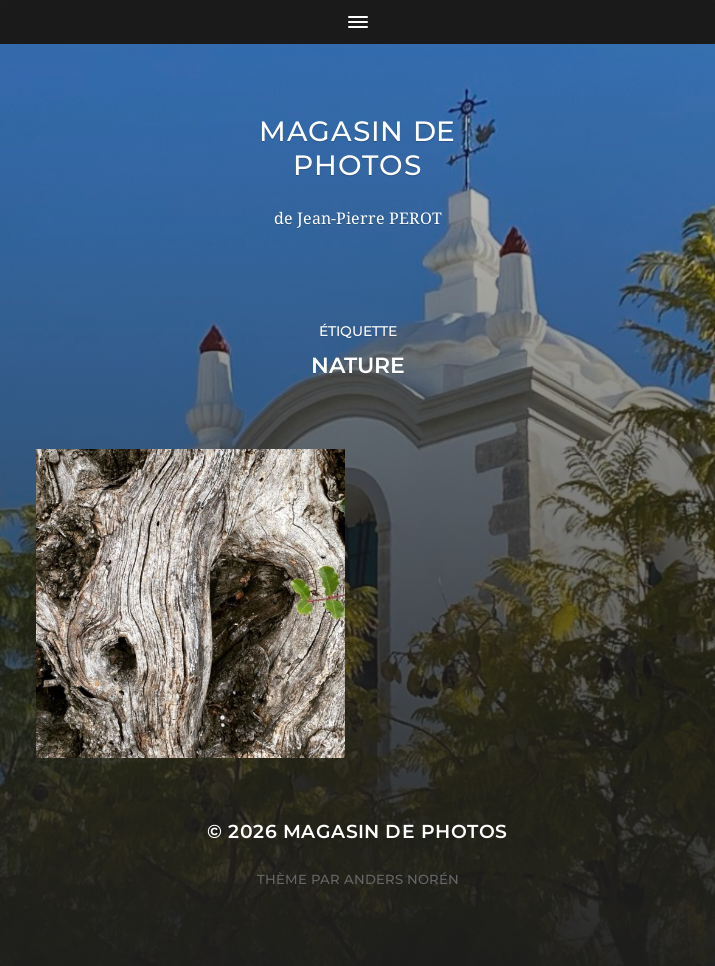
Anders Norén (401, 879)
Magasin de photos (357, 148)
